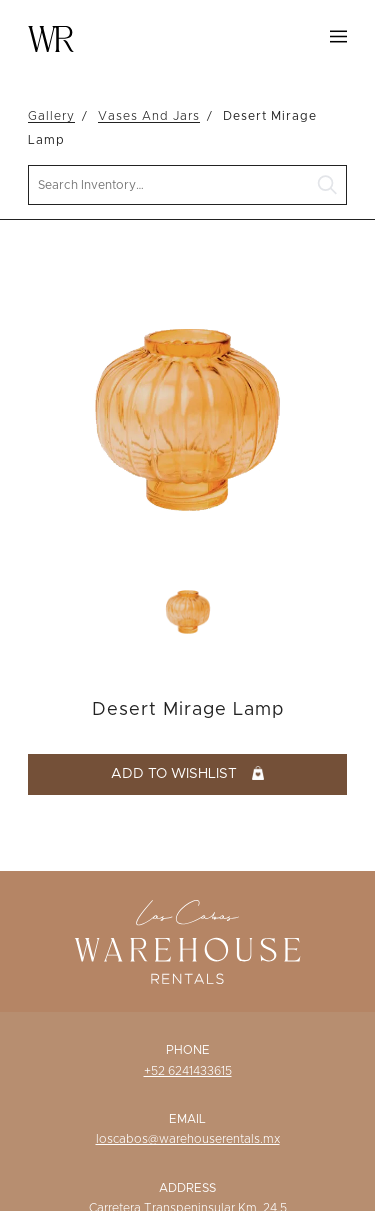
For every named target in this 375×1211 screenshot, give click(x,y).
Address (187, 1188)
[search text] (187, 185)
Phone (188, 1050)
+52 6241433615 (188, 1071)
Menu (338, 36)
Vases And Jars (149, 116)
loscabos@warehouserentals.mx (188, 1139)
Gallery (51, 116)
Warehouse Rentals (51, 39)
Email (187, 1119)
